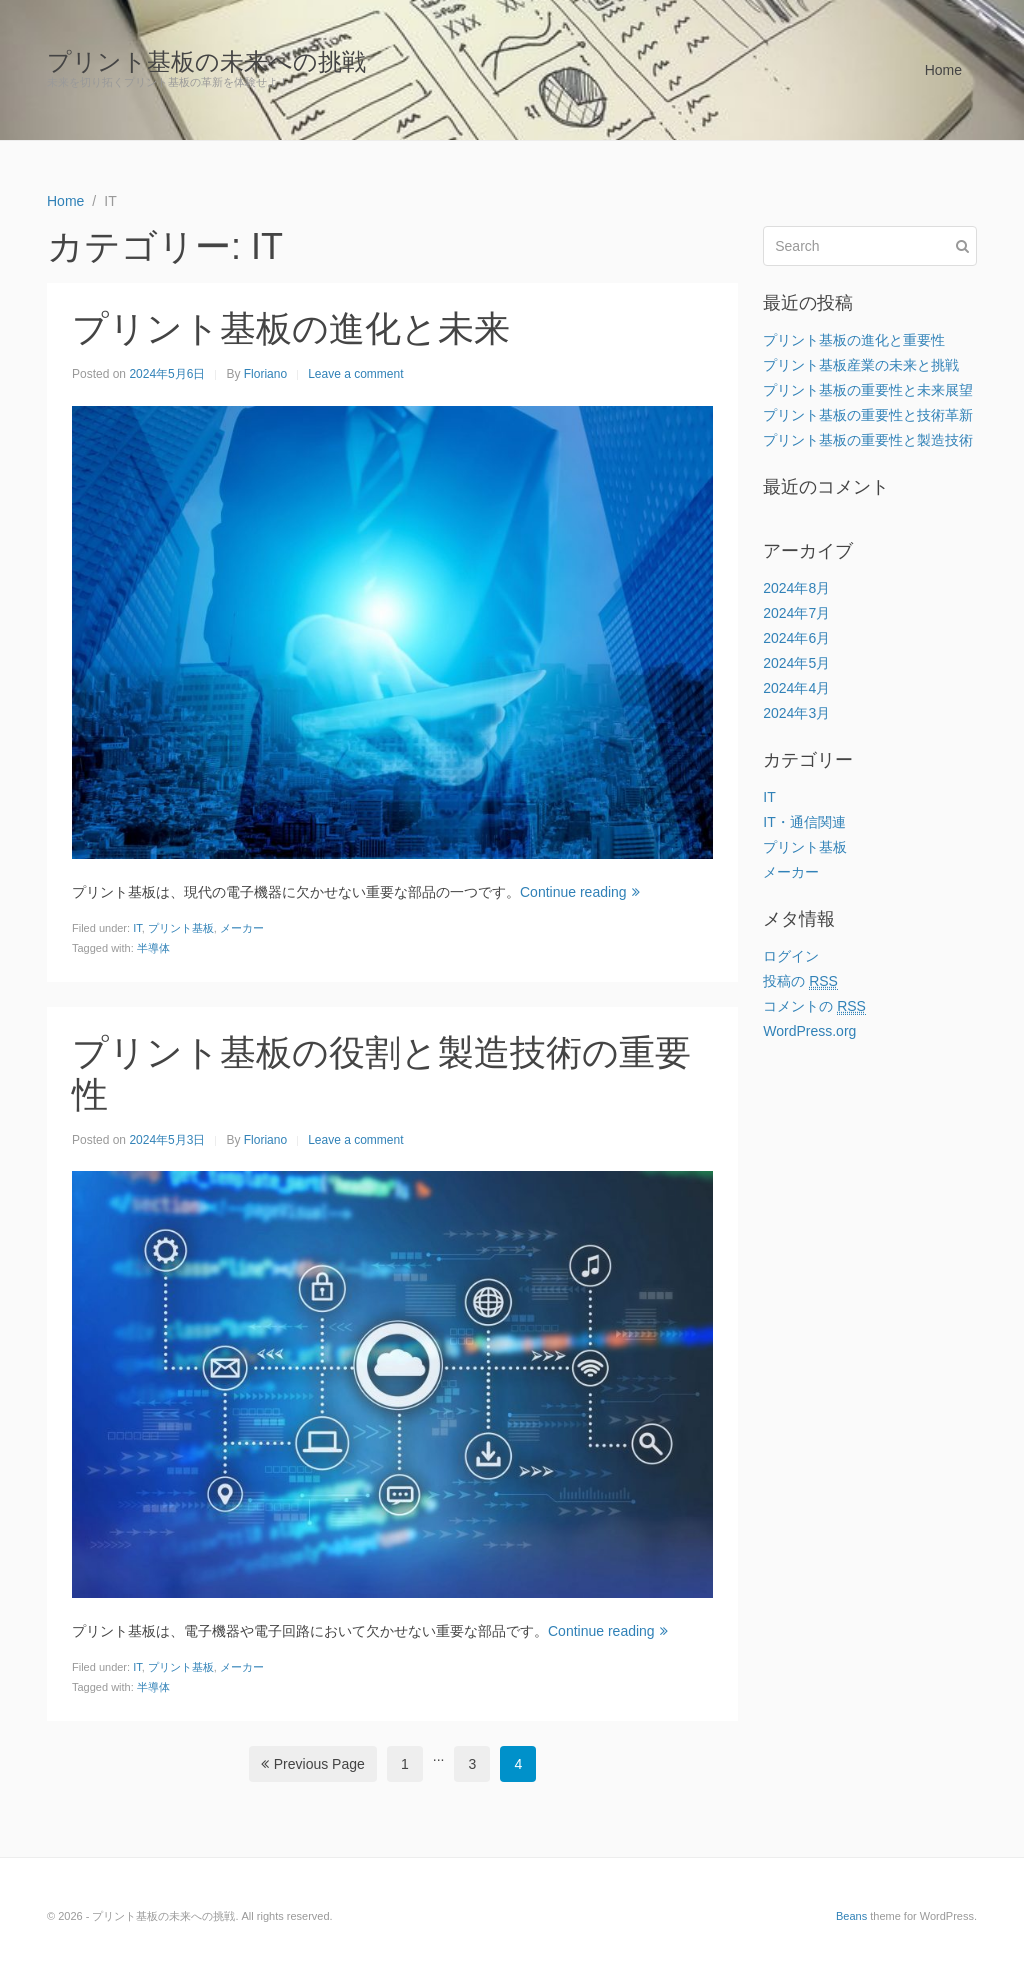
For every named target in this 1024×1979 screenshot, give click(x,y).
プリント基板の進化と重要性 (854, 340)
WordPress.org (809, 1031)
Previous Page (313, 1764)
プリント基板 (181, 928)
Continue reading (580, 892)
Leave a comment (355, 374)
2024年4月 (796, 688)
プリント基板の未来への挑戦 (206, 61)
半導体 (153, 948)
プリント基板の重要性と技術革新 (868, 415)
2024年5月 (796, 663)
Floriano (265, 374)
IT (137, 928)
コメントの (814, 1006)
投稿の (800, 981)
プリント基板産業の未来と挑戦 (861, 365)
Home (943, 70)
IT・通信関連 (804, 822)
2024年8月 (796, 588)
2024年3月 (796, 713)
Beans (851, 1916)
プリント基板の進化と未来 (291, 328)
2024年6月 (796, 638)
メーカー (242, 928)
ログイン (791, 956)
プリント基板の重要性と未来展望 (868, 390)
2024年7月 (796, 613)
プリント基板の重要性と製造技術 (868, 440)
